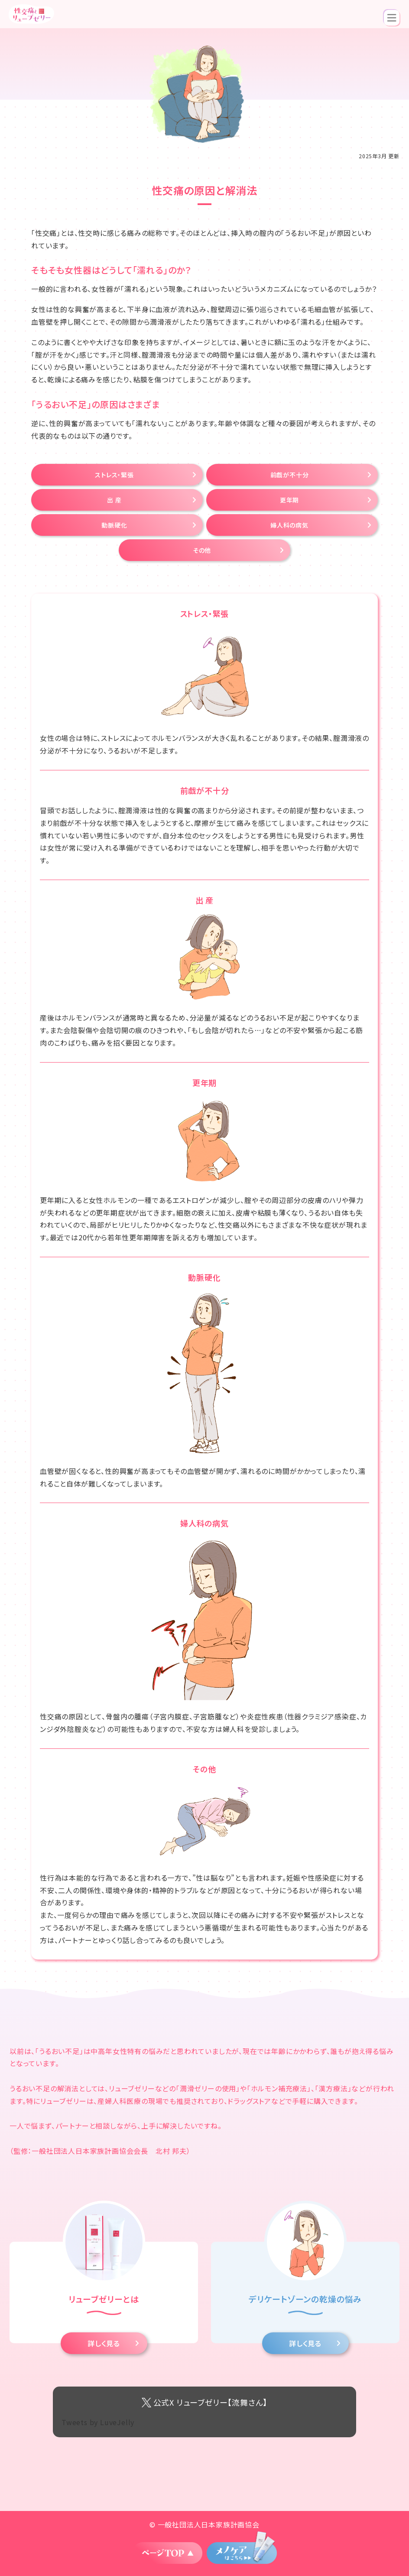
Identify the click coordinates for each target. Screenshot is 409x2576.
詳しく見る (104, 2343)
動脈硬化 (114, 525)
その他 (202, 550)
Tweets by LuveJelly (98, 2422)
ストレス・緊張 (114, 474)
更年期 (289, 500)
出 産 (114, 500)
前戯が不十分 (289, 474)
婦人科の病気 (289, 525)
